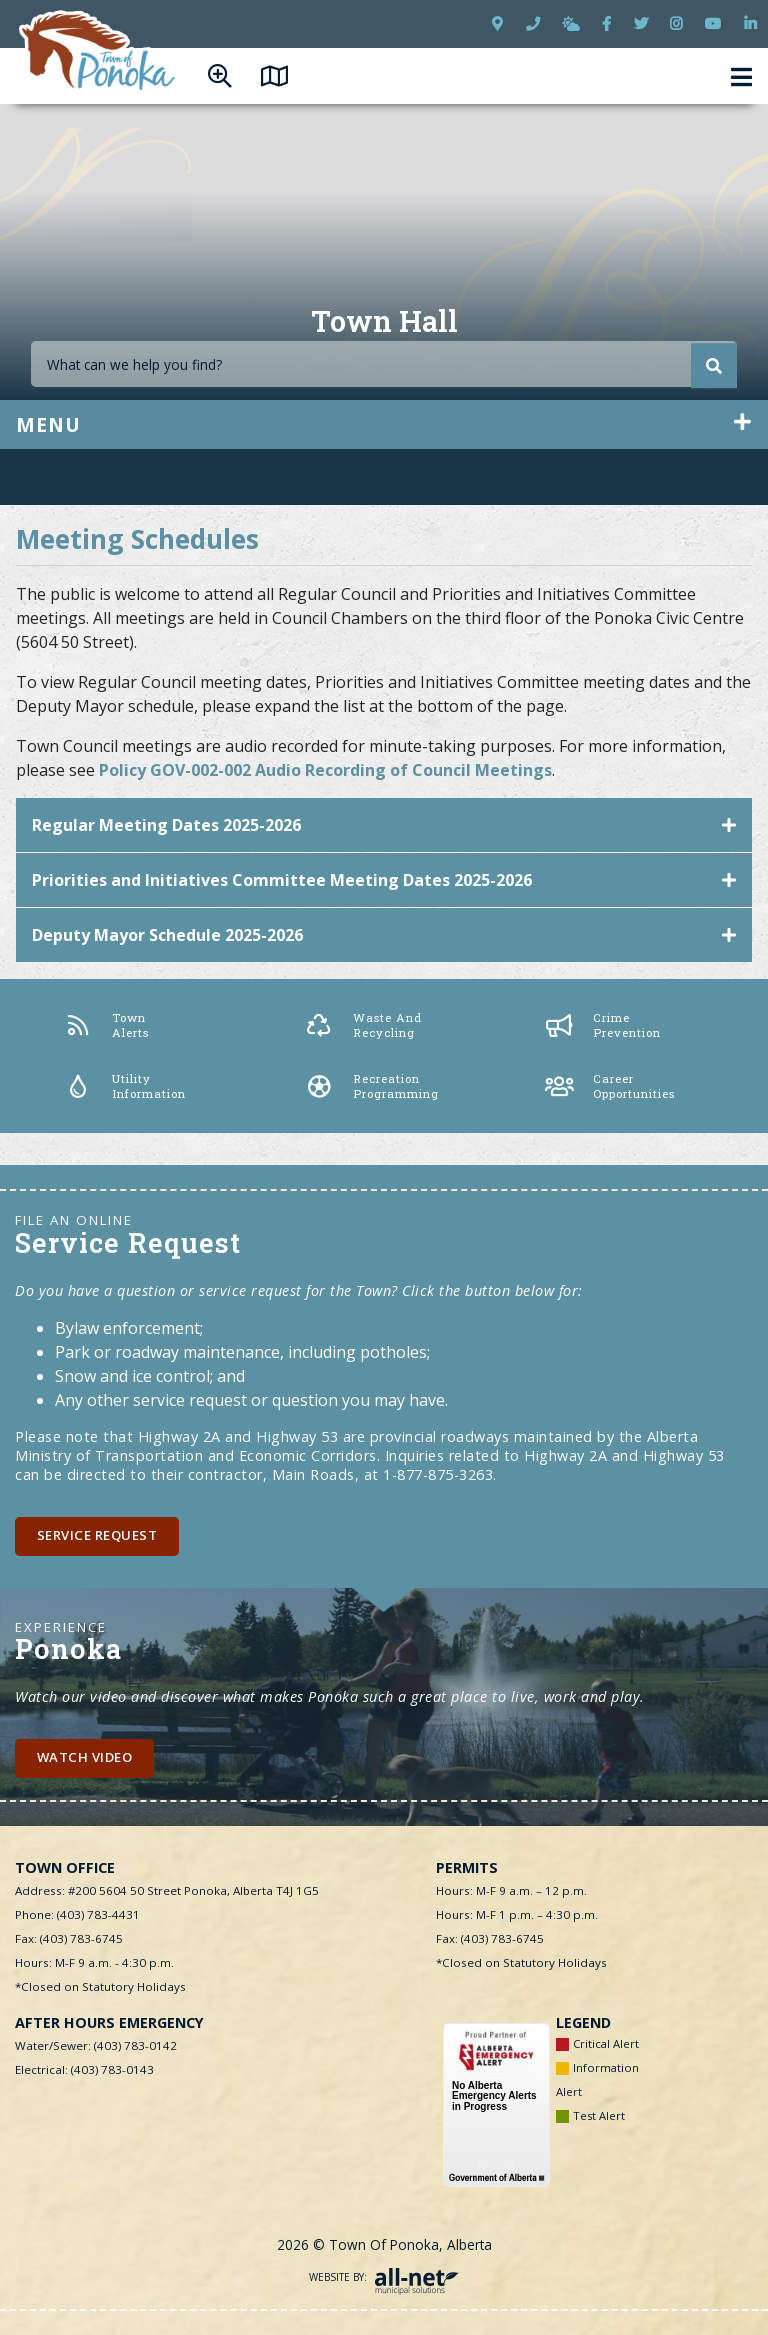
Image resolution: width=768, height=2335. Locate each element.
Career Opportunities (610, 1085)
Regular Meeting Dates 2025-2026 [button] (166, 825)
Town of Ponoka (98, 52)
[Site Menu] (384, 424)
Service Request (97, 1535)
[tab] (384, 825)
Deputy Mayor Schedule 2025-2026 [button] (167, 935)
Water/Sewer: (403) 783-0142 (96, 2045)
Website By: (384, 2277)
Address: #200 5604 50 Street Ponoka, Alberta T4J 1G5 (167, 1890)
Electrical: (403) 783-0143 (84, 2069)
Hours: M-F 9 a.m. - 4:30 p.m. (94, 1962)
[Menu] (741, 76)
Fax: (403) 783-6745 (69, 1938)
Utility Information (125, 1085)
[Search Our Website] (384, 364)
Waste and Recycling (363, 1024)
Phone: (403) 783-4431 (77, 1914)
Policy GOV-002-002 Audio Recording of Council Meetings (325, 770)
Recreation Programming (372, 1085)
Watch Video (85, 1757)
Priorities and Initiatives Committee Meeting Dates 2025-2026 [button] (282, 880)
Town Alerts (106, 1024)
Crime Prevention (603, 1024)
